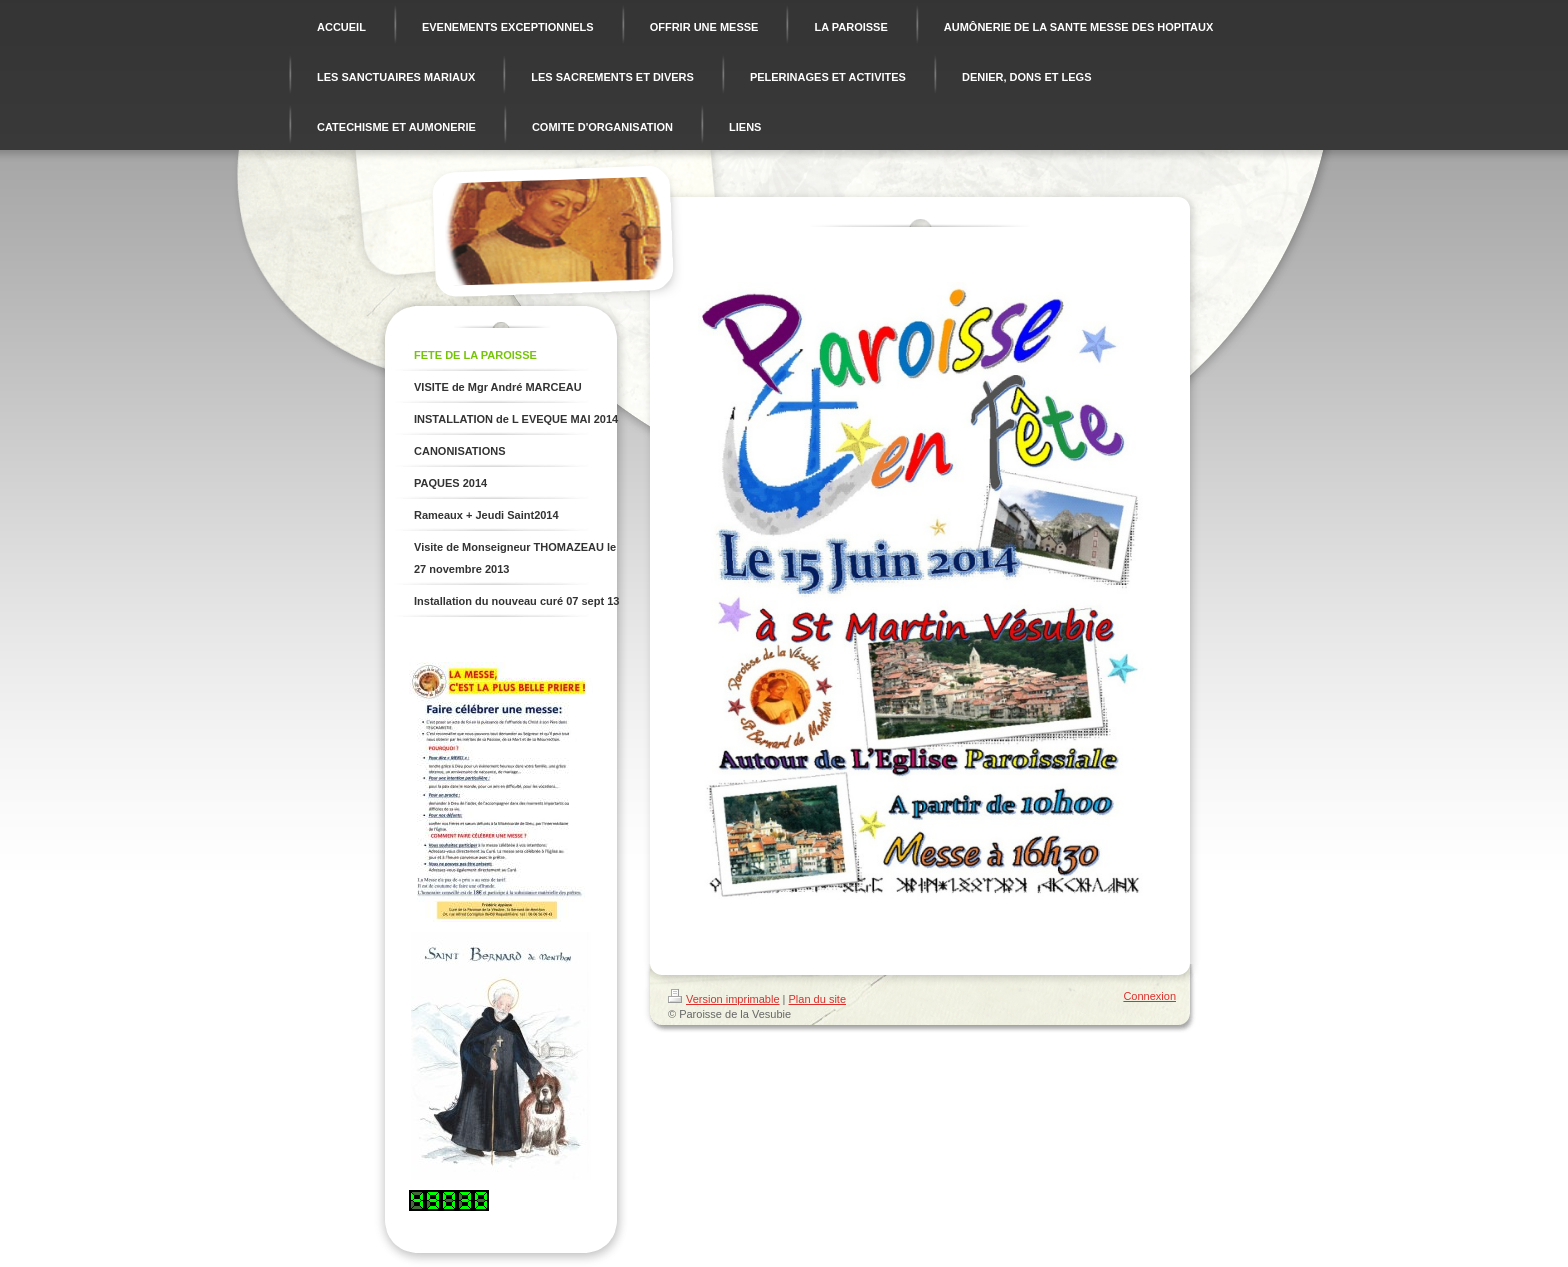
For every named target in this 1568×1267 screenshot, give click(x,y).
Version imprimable (724, 999)
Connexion (1149, 996)
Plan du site (817, 999)
